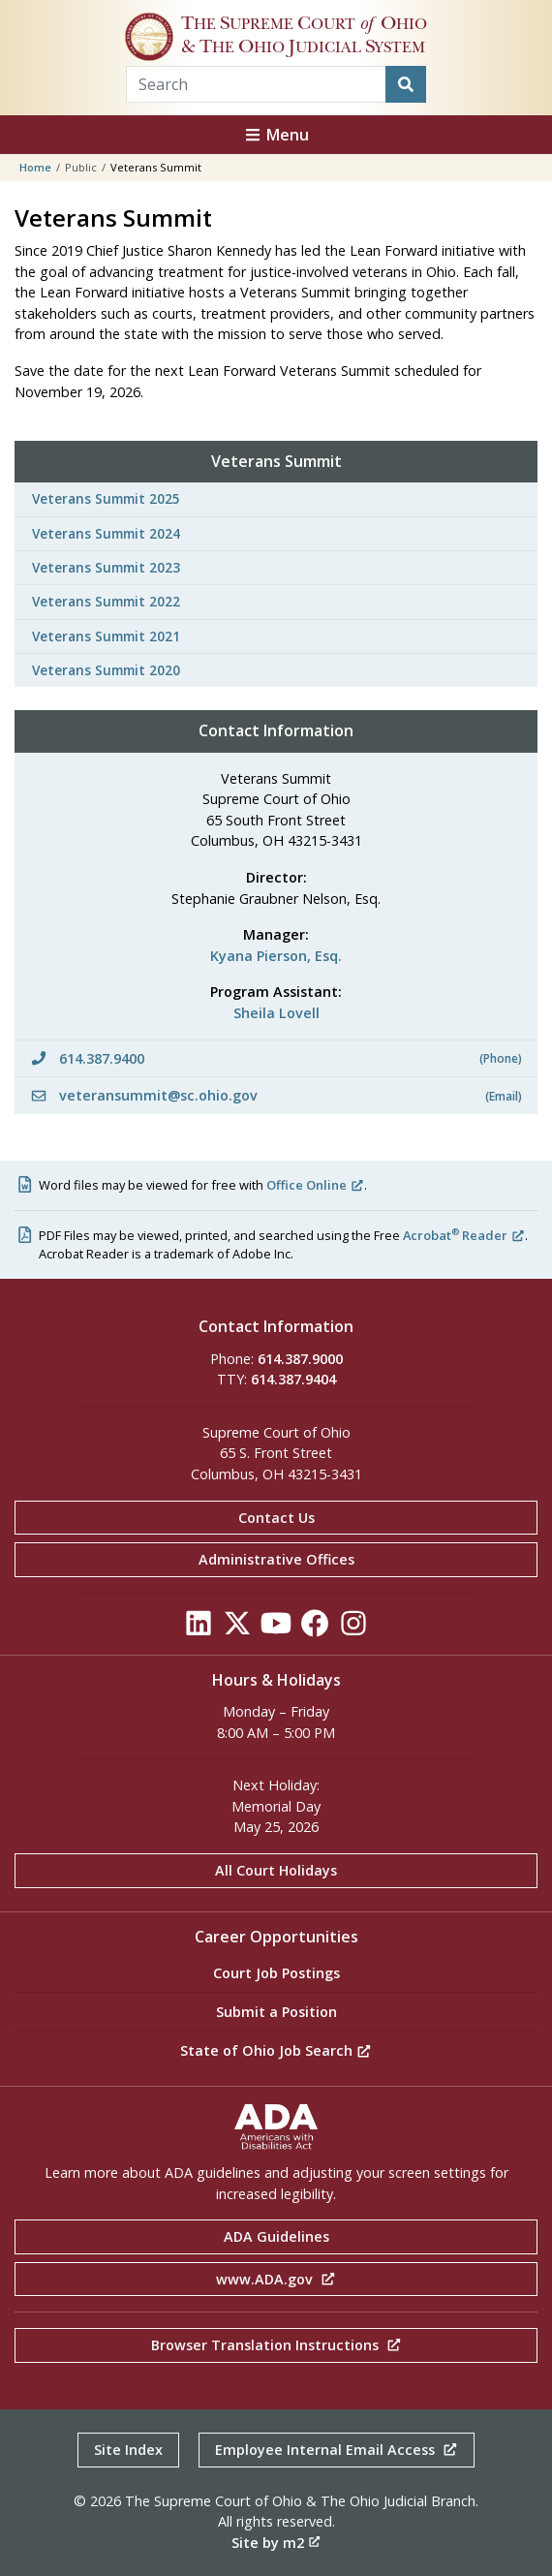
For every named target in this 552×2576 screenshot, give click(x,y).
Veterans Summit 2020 (106, 670)
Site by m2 (276, 2542)
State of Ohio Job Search (276, 2050)
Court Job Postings (276, 1973)
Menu (276, 134)
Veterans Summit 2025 (106, 498)
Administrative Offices (276, 1559)
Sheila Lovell (276, 1013)
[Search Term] (256, 84)
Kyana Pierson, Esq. (276, 956)
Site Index (128, 2449)
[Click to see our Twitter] (237, 1628)
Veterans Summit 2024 (106, 533)
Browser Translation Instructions (276, 2345)
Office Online (315, 1185)
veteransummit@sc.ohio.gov (276, 1095)
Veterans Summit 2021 (106, 636)
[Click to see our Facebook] (314, 1628)
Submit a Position (276, 2011)
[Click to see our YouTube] (276, 1628)
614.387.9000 (300, 1359)
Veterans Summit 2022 (106, 601)
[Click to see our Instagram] (353, 1628)
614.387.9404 (293, 1379)
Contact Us (276, 1517)
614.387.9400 (276, 1058)
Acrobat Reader (464, 1235)
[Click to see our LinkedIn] (198, 1628)
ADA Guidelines (276, 2236)
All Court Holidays (276, 1870)
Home (35, 167)
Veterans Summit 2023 (106, 567)
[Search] (405, 84)
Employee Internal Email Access (336, 2449)
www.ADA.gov (276, 2279)
